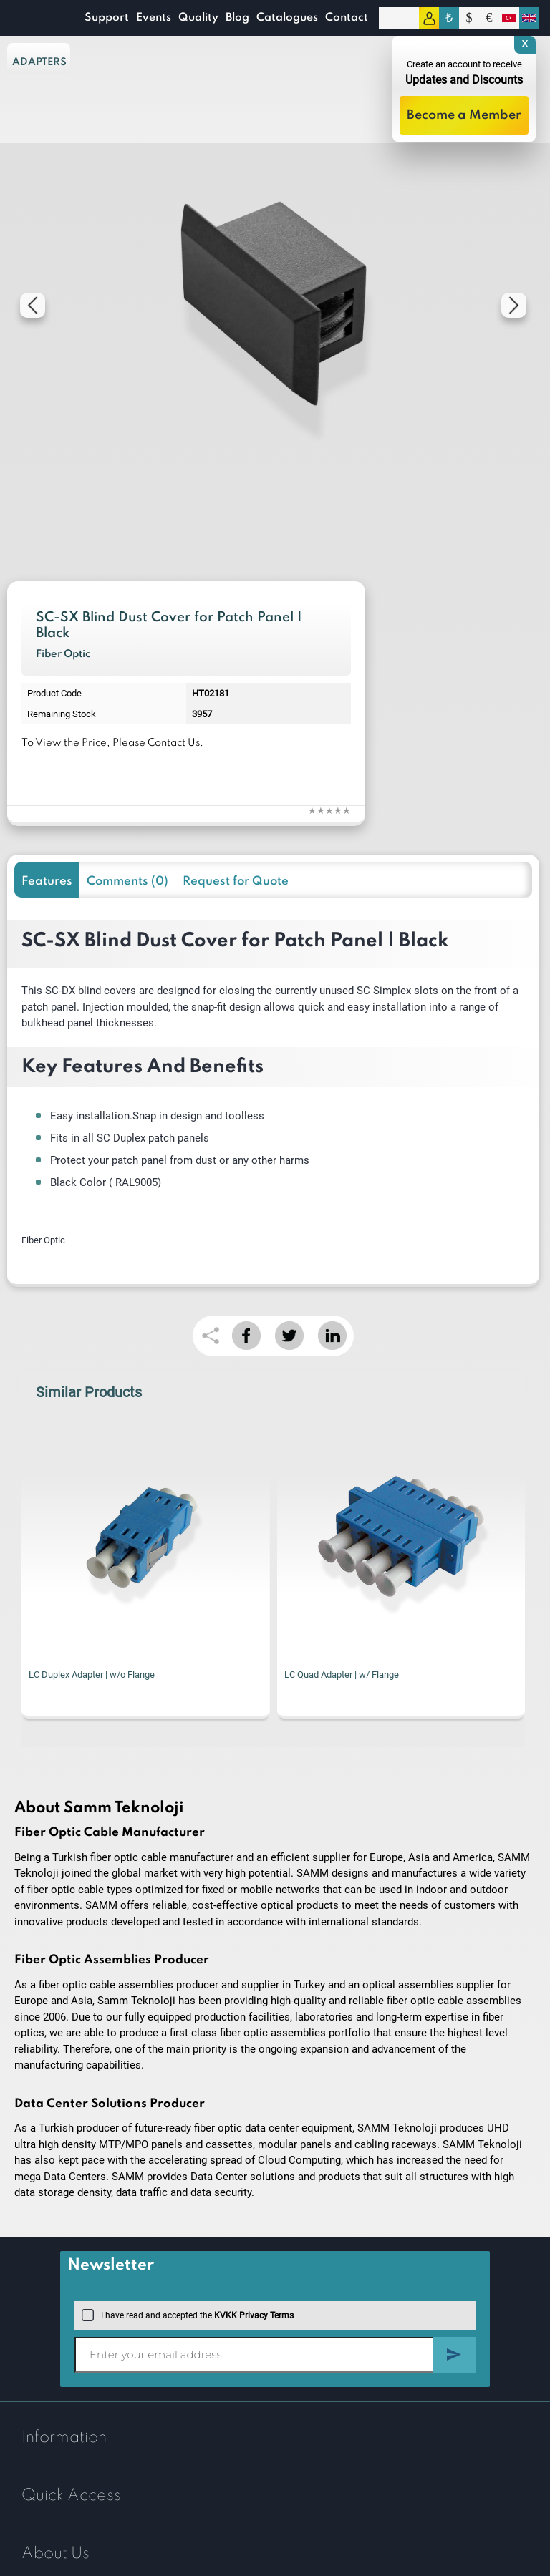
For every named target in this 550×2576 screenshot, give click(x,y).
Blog (237, 18)
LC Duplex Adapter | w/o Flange (92, 1674)
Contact (346, 18)
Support (107, 18)
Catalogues (287, 18)
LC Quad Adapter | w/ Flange (341, 1674)
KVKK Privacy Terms (254, 2315)
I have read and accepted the (188, 2315)
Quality (198, 18)
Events (153, 18)
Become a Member (464, 115)
